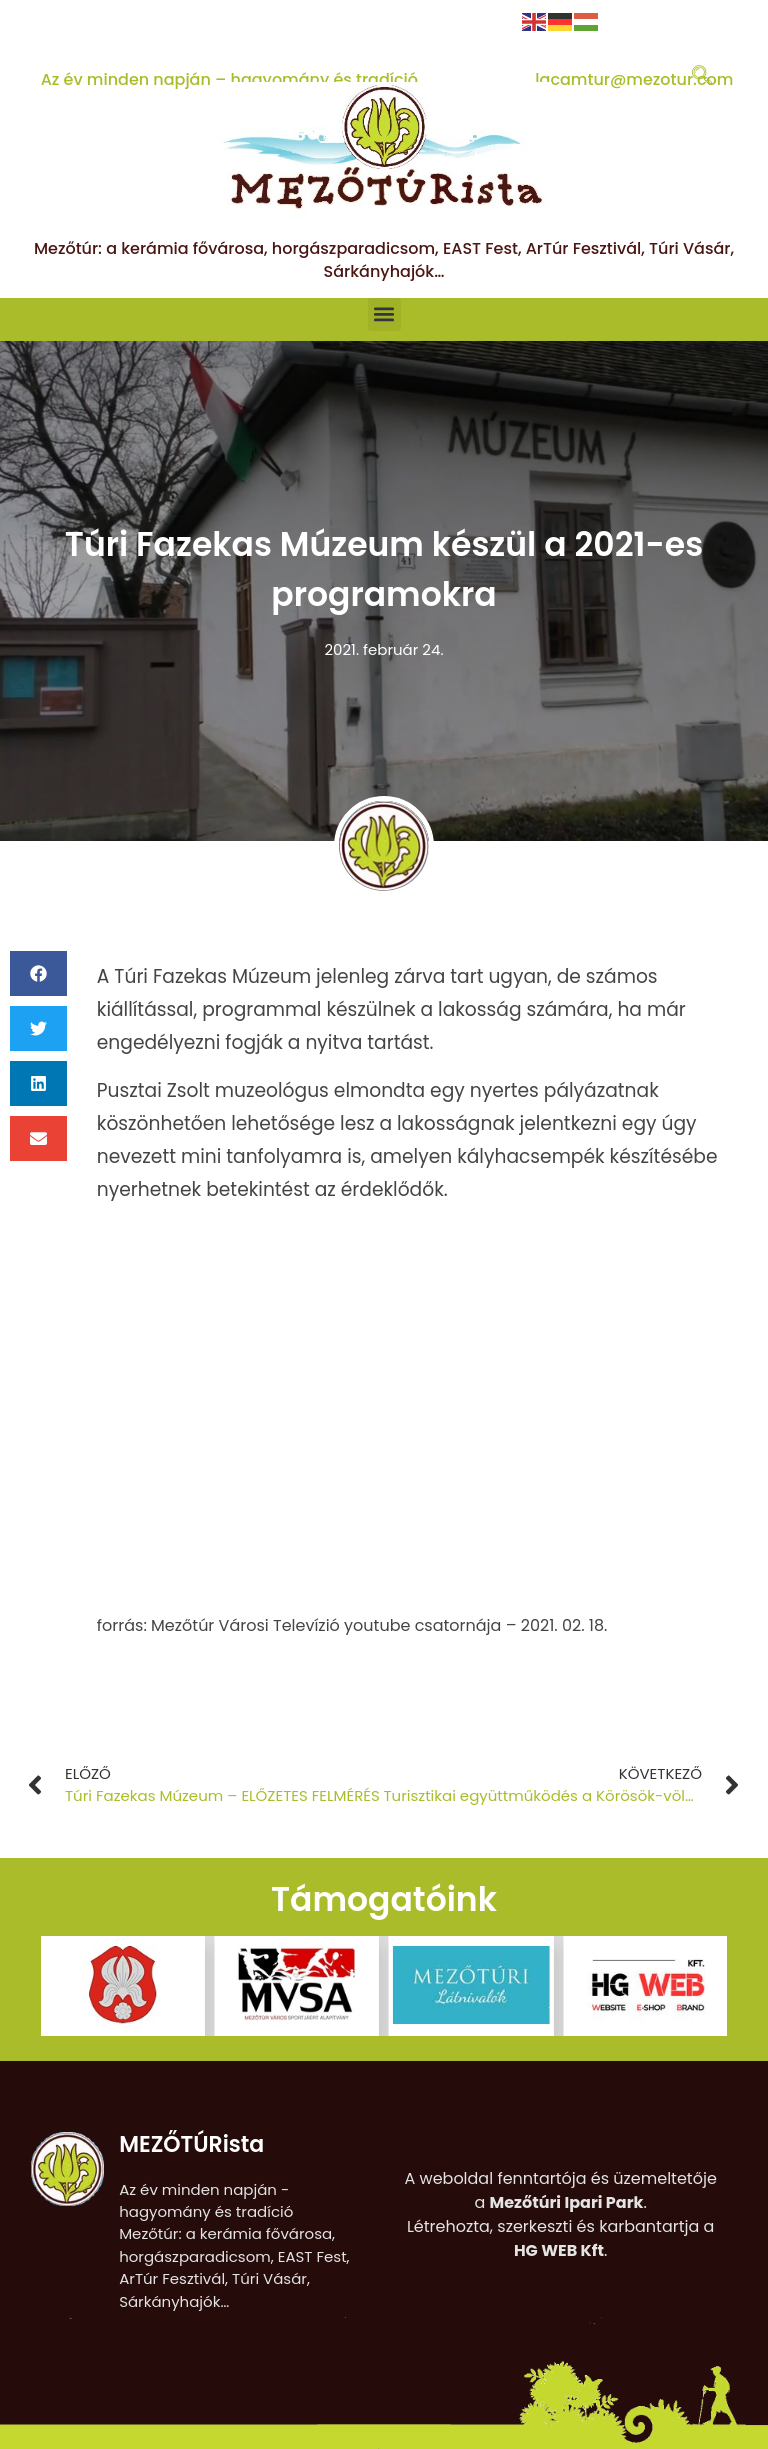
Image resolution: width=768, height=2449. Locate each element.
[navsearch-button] (702, 77)
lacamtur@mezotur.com (634, 79)
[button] (384, 314)
